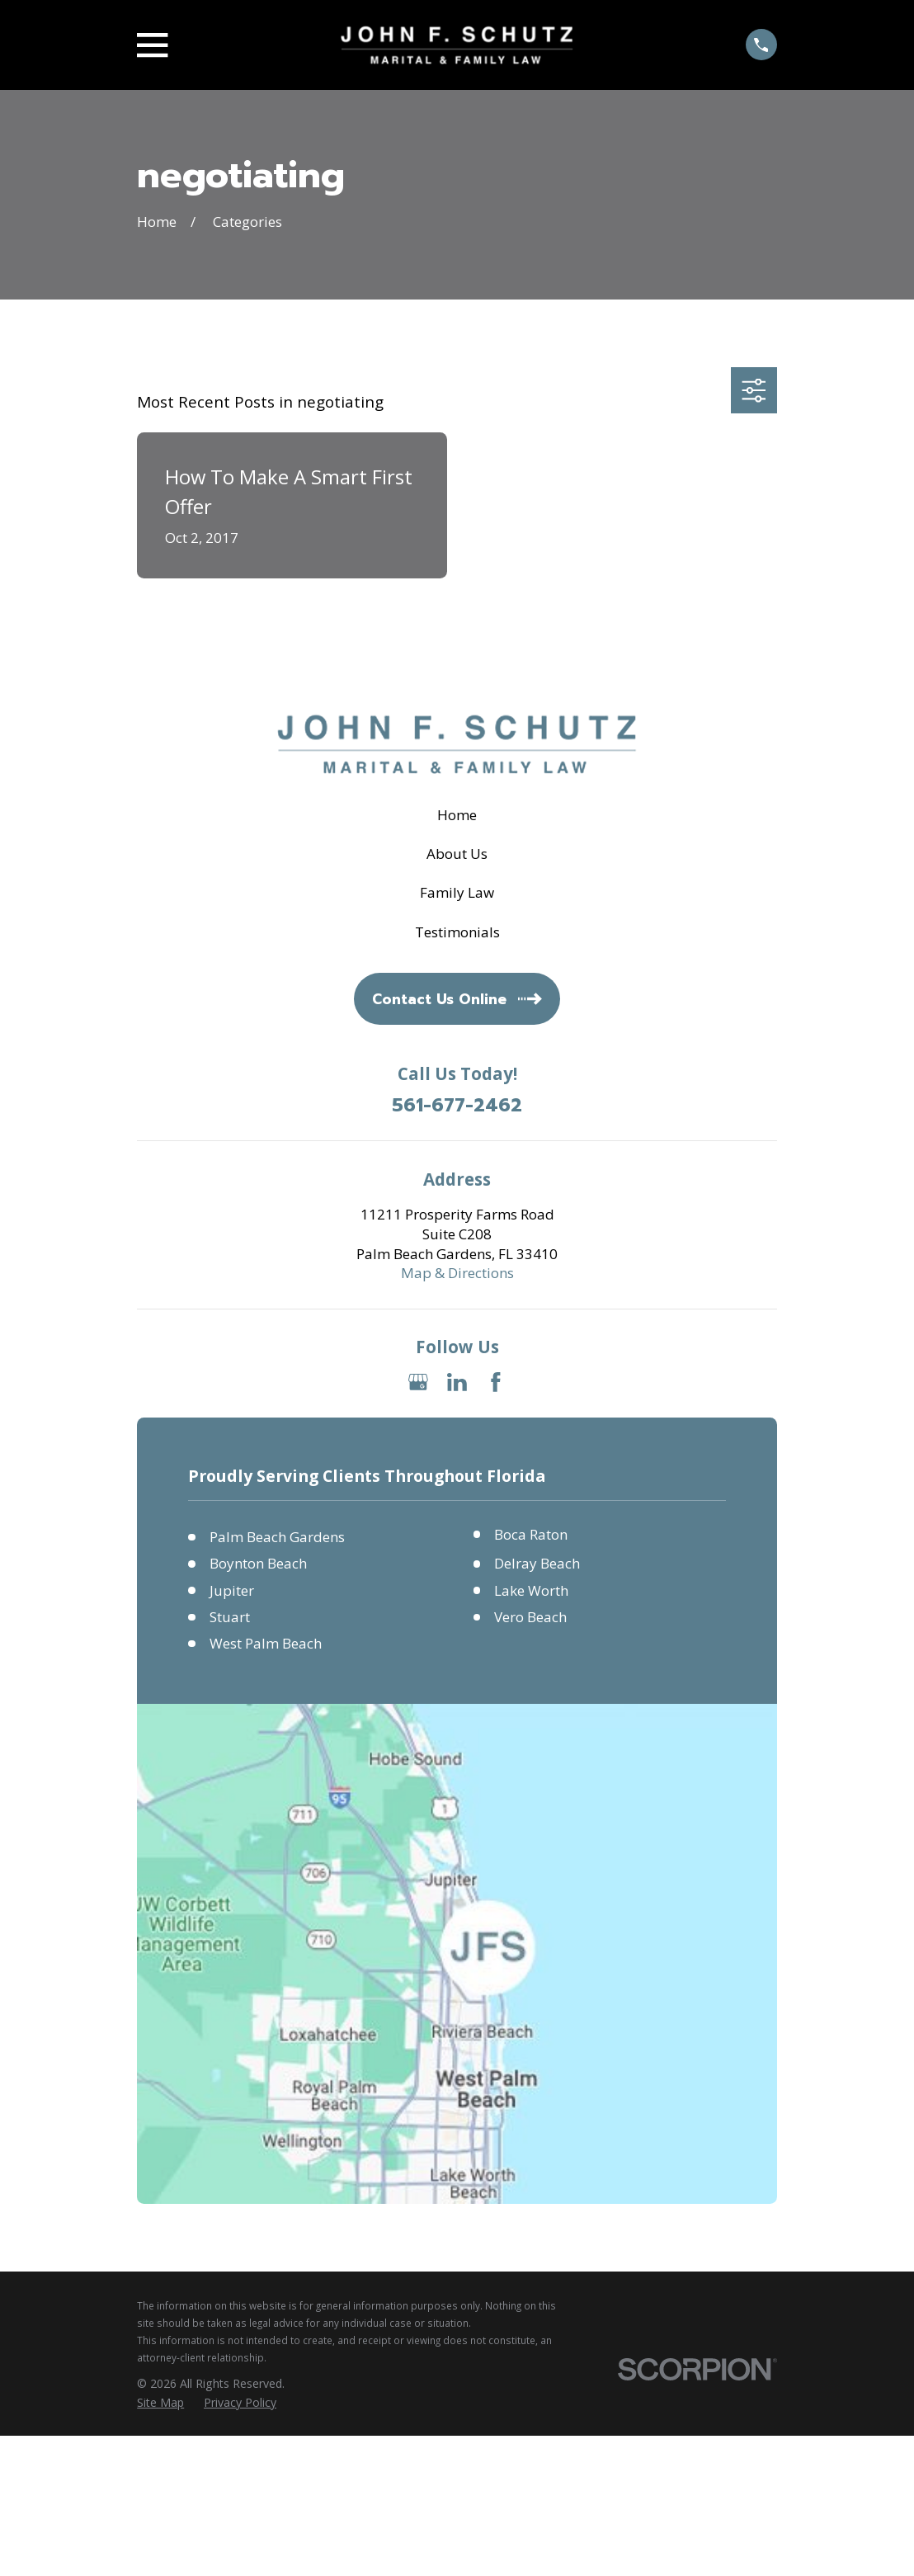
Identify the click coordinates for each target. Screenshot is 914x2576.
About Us (457, 853)
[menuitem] (160, 2402)
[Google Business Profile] (418, 1382)
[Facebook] (496, 1382)
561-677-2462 (457, 1106)
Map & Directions (457, 1272)
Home (457, 814)
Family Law (457, 892)
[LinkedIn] (457, 1382)
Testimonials (457, 931)
